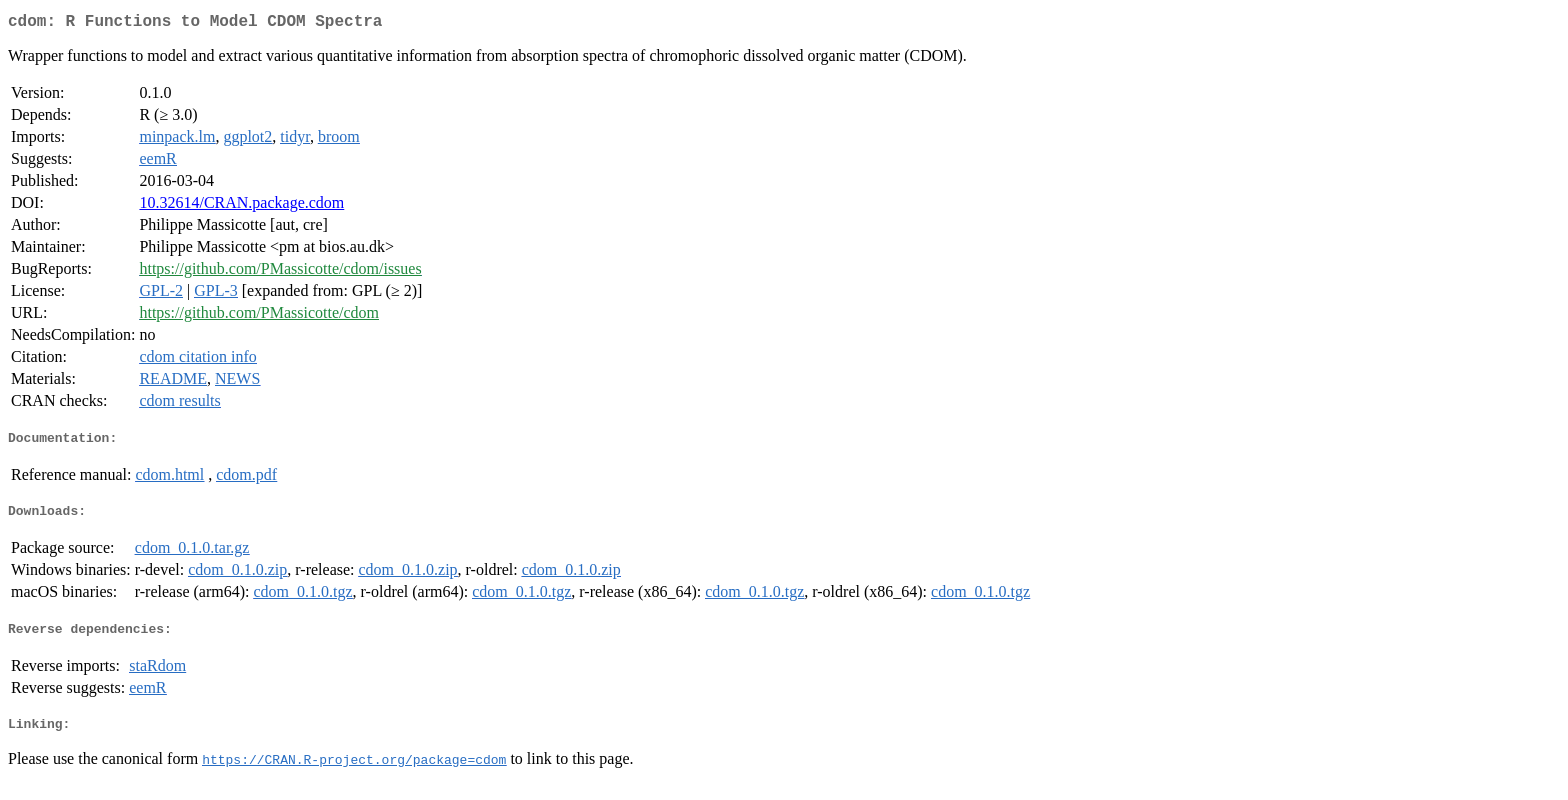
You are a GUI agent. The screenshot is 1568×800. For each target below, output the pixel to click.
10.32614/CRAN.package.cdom (241, 206)
